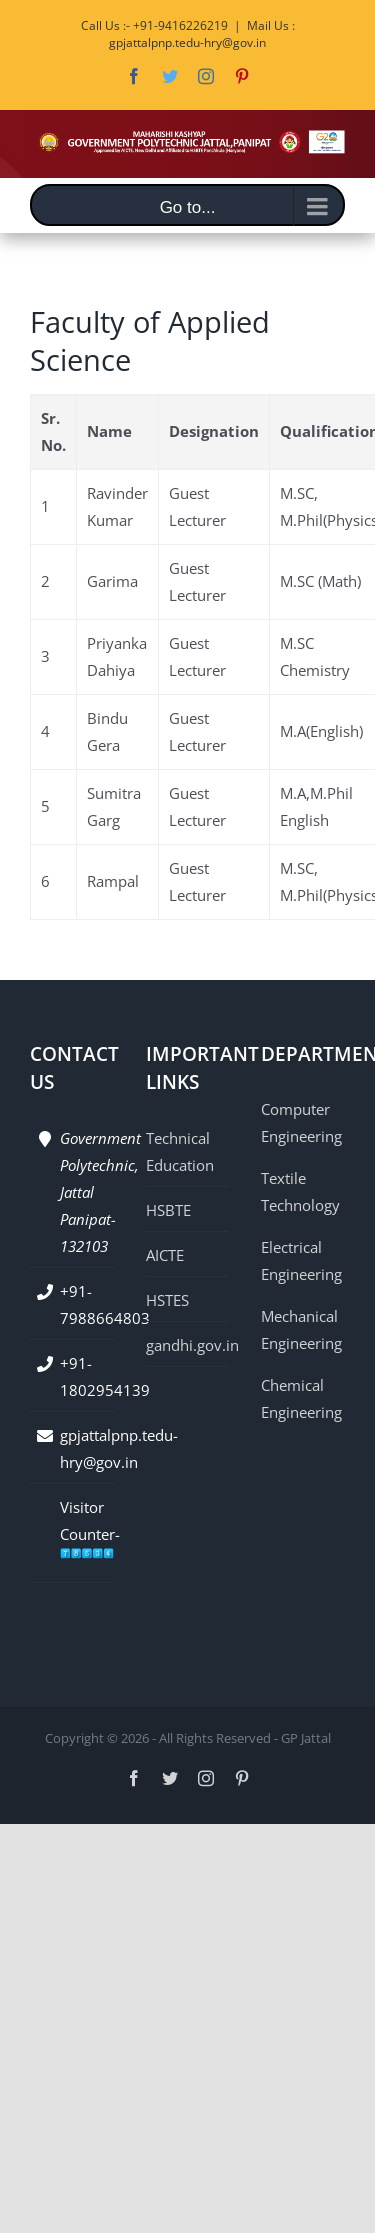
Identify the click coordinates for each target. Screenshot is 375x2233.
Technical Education (180, 1151)
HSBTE (168, 1210)
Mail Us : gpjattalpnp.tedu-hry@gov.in (202, 34)
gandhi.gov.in (188, 1345)
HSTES (167, 1300)
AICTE (165, 1255)
